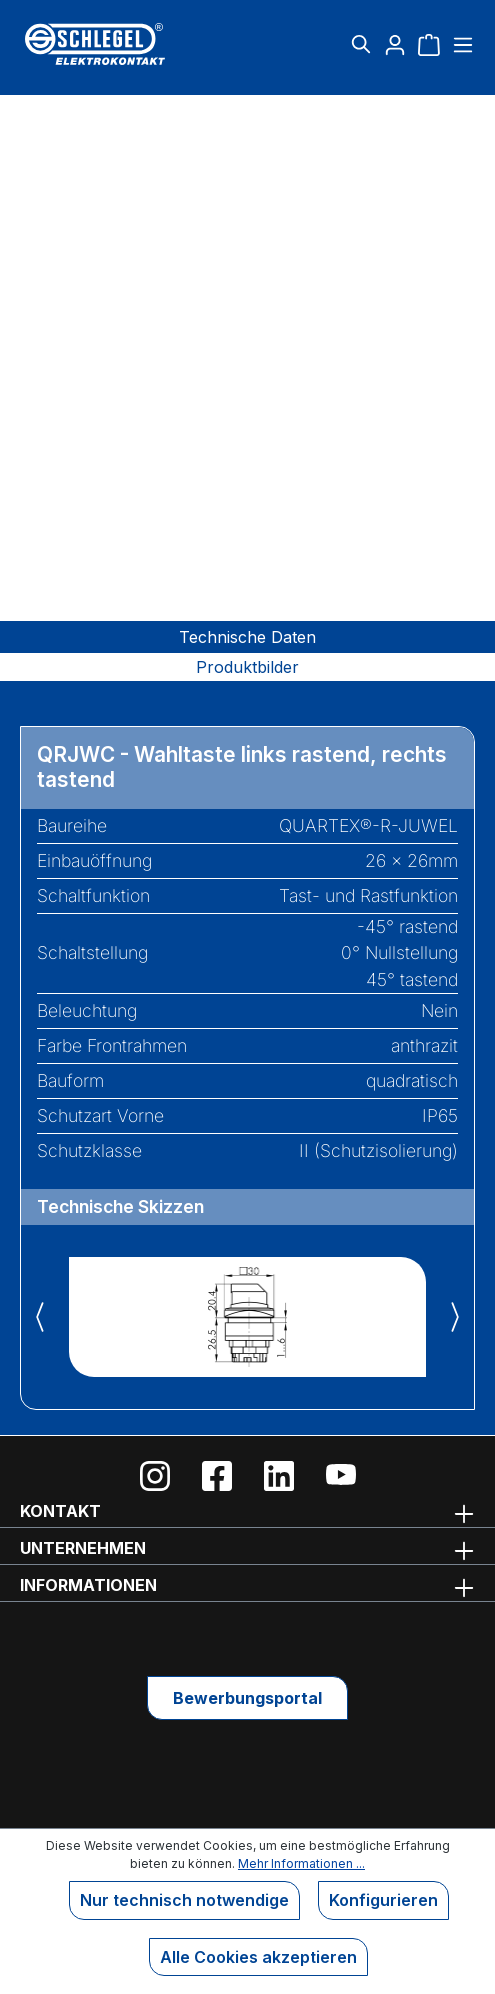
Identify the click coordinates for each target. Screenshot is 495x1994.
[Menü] (460, 44)
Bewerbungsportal (247, 1698)
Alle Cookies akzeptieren (258, 1957)
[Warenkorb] (429, 44)
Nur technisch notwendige (184, 1900)
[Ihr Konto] (395, 44)
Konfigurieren (383, 1900)
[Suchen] (361, 44)
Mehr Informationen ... (301, 1863)
